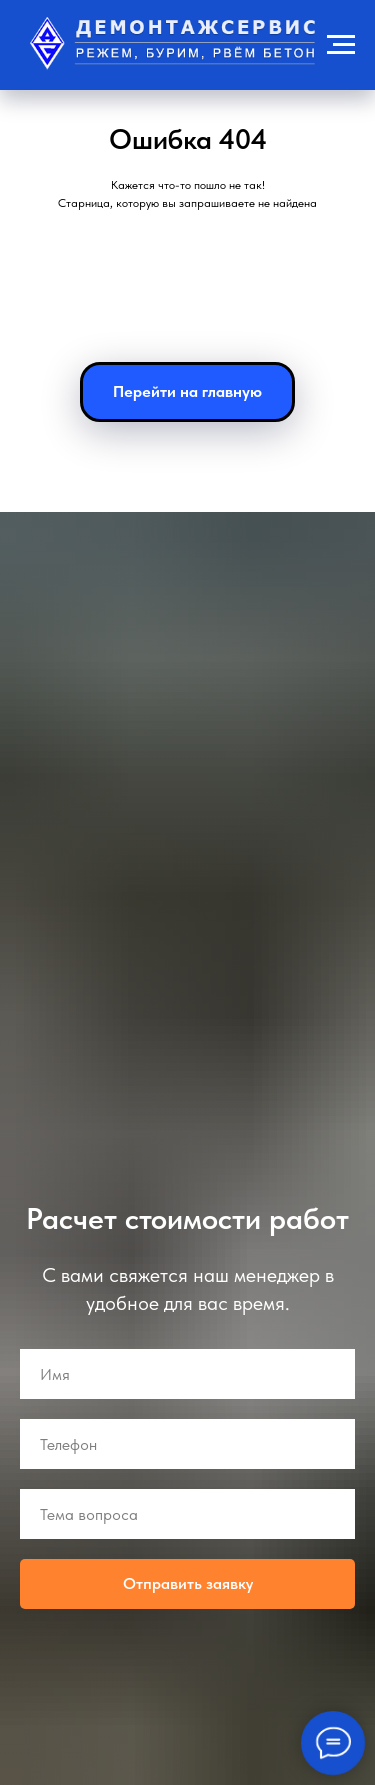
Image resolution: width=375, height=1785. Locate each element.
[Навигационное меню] (341, 45)
